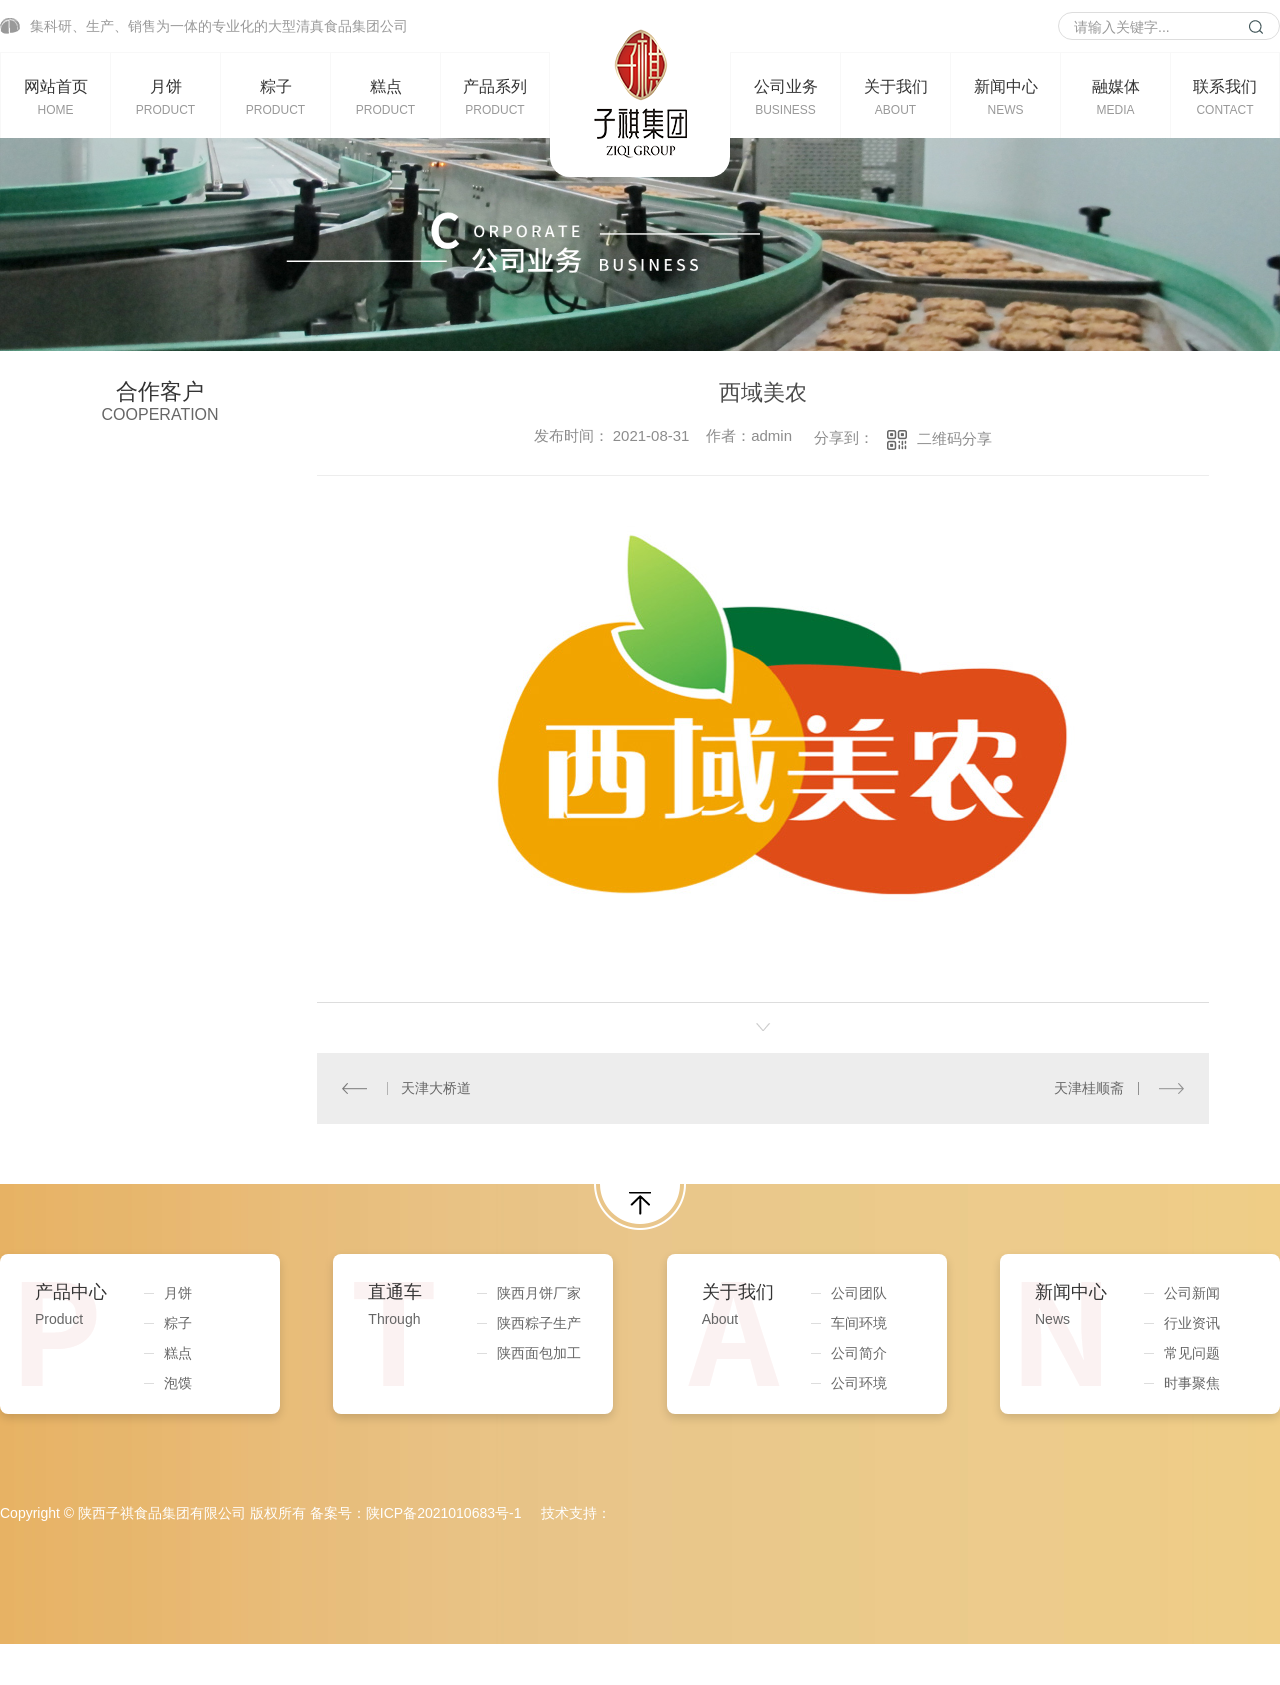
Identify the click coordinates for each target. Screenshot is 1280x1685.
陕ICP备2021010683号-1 (444, 1513)
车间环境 (859, 1323)
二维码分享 (954, 438)
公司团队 (859, 1293)
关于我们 (895, 97)
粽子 (275, 97)
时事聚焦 (1192, 1383)
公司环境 (859, 1383)
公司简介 (859, 1353)
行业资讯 (1192, 1323)
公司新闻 (1192, 1293)
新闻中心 (1005, 97)
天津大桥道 (436, 1088)
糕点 (385, 97)
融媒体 (1115, 97)
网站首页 (55, 97)
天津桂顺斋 (1089, 1088)
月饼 (165, 97)
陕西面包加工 (539, 1353)
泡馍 (178, 1383)
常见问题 (1192, 1353)
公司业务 (785, 97)
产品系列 (495, 97)
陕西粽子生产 (539, 1323)
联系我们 (1225, 97)
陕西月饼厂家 (539, 1293)
